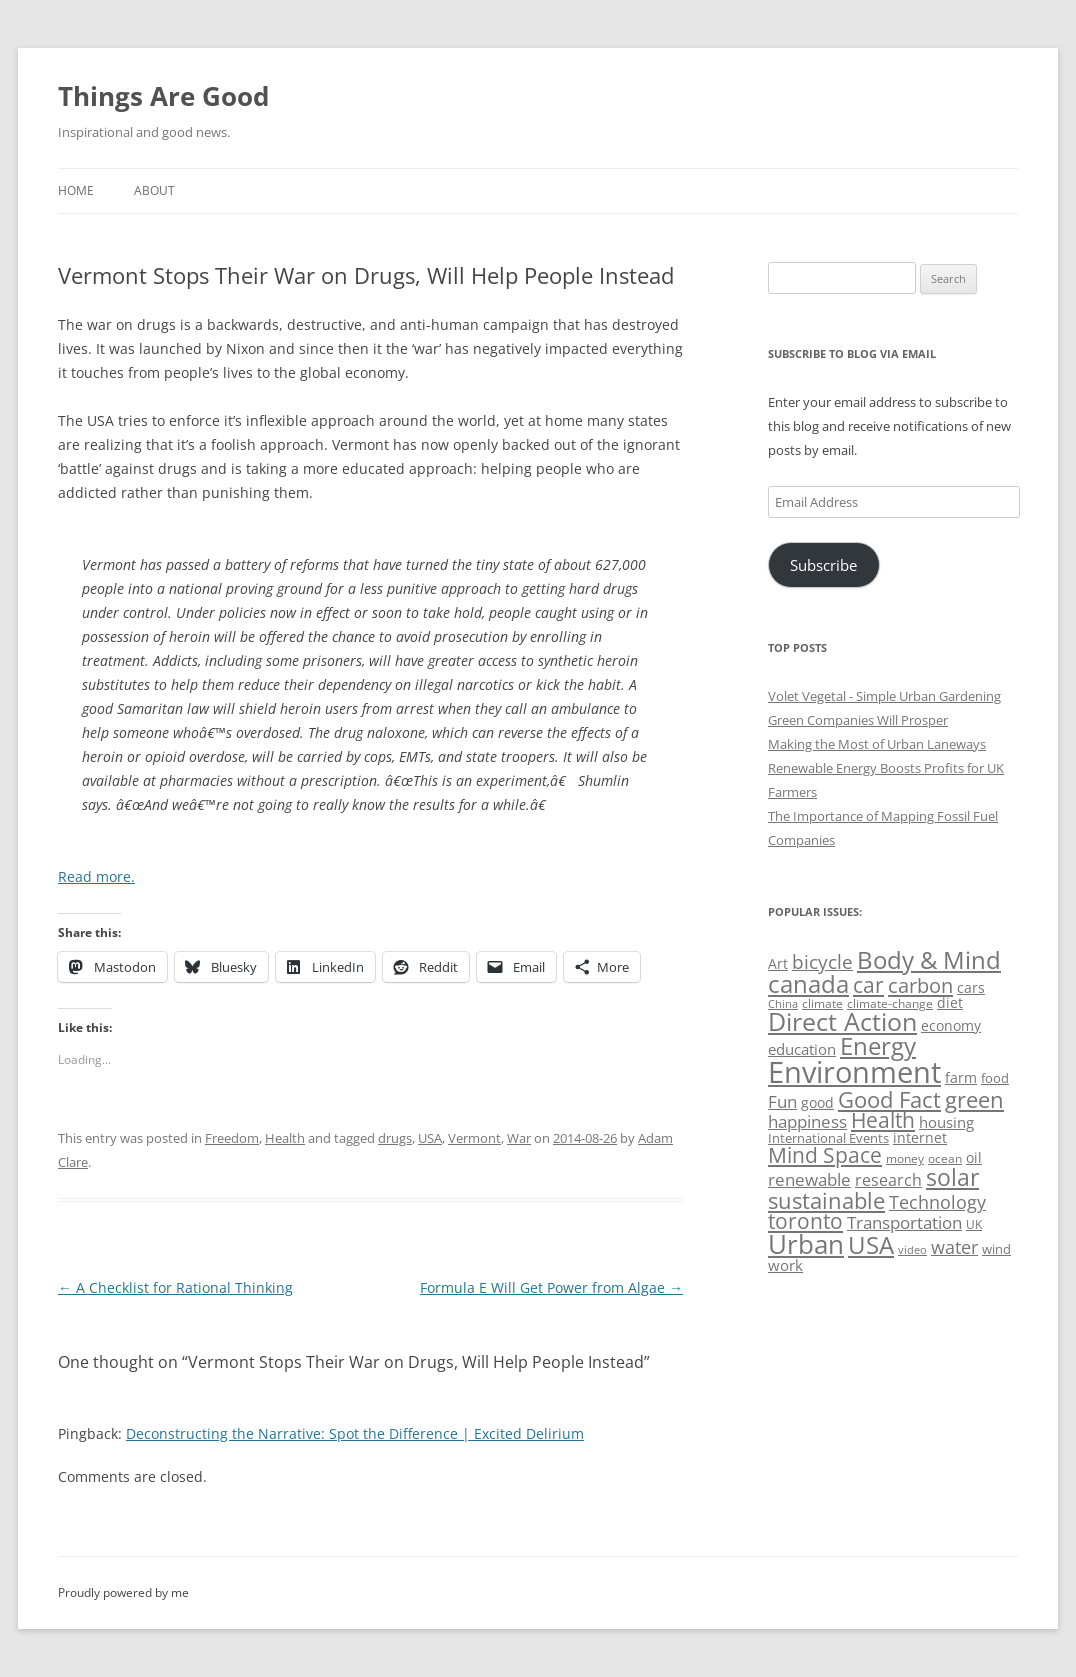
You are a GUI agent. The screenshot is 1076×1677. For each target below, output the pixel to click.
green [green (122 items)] (974, 1099)
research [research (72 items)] (888, 1180)
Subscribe (823, 565)
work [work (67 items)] (785, 1265)
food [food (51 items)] (995, 1078)
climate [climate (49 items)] (822, 1003)
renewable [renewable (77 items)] (809, 1179)
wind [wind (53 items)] (996, 1249)
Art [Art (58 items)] (778, 963)
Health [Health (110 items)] (883, 1120)
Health (285, 1138)
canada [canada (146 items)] (808, 983)
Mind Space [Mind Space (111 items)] (825, 1155)
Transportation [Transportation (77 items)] (904, 1222)
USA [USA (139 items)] (871, 1245)
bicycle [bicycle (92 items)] (822, 962)
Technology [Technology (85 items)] (937, 1202)
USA (430, 1138)
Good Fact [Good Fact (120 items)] (889, 1099)
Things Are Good (163, 96)
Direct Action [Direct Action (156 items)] (842, 1021)
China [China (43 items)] (783, 1004)
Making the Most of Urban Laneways (877, 744)
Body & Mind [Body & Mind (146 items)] (929, 959)
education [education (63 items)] (802, 1049)
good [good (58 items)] (817, 1102)
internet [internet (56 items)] (920, 1137)
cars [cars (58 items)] (971, 987)
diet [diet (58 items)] (950, 1002)
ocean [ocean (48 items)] (945, 1158)
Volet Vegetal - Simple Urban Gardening (884, 696)
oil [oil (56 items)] (974, 1157)
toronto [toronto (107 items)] (805, 1221)
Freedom (232, 1138)
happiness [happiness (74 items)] (807, 1121)
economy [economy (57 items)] (951, 1025)
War (519, 1138)
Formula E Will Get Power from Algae (551, 1287)
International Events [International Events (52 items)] (828, 1138)
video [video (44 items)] (912, 1249)
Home (76, 190)
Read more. (96, 876)
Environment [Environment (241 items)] (854, 1072)
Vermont (474, 1138)
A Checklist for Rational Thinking (175, 1287)
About (154, 190)
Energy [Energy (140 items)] (878, 1046)
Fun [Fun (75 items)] (782, 1101)
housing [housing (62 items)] (946, 1122)
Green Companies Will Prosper (858, 720)
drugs (395, 1138)
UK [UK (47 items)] (974, 1224)
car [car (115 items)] (868, 984)
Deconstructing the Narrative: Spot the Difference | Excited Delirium (355, 1433)
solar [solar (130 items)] (952, 1177)
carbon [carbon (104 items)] (920, 985)
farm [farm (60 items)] (961, 1077)
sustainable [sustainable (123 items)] (826, 1200)
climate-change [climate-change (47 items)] (890, 1003)
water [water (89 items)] (954, 1246)
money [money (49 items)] (905, 1158)
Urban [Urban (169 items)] (806, 1244)
